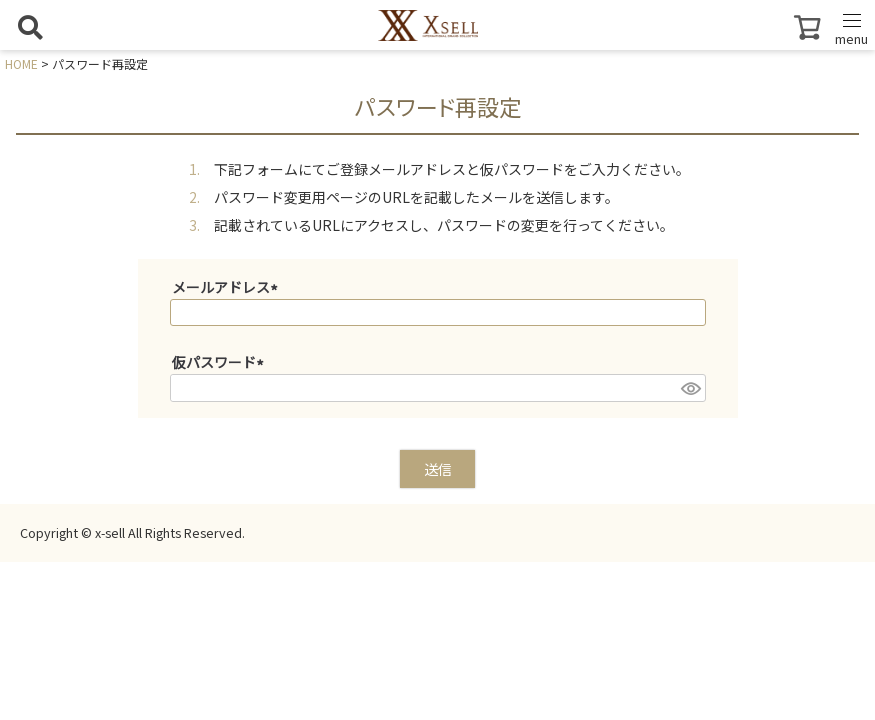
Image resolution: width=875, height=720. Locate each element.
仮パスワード (221, 362)
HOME (21, 63)
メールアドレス (228, 287)
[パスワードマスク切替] (690, 388)
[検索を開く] (30, 27)
